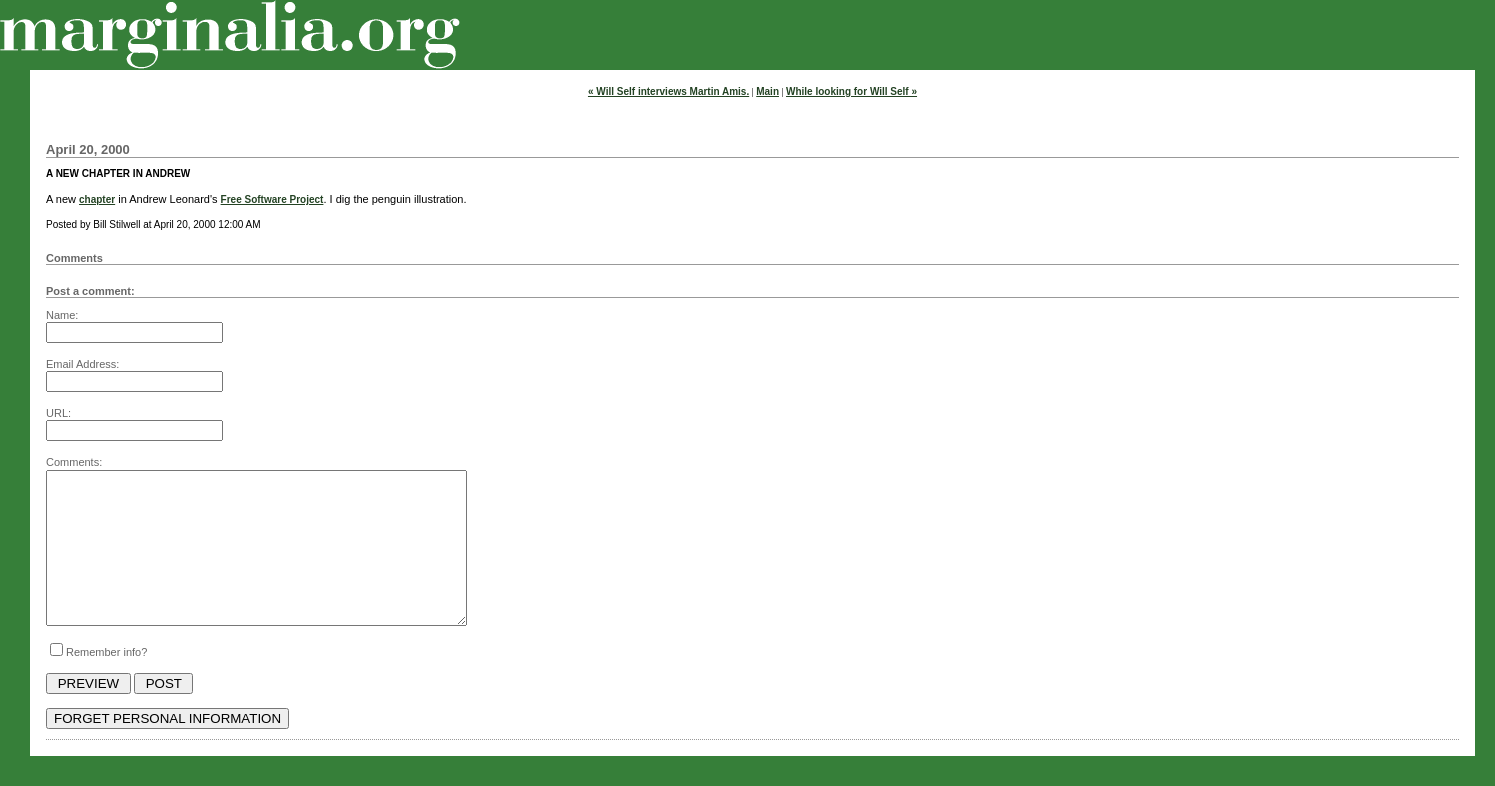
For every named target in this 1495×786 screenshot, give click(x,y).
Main (767, 91)
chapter (97, 199)
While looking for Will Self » (851, 91)
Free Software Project (272, 199)
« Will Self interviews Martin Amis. (668, 91)
